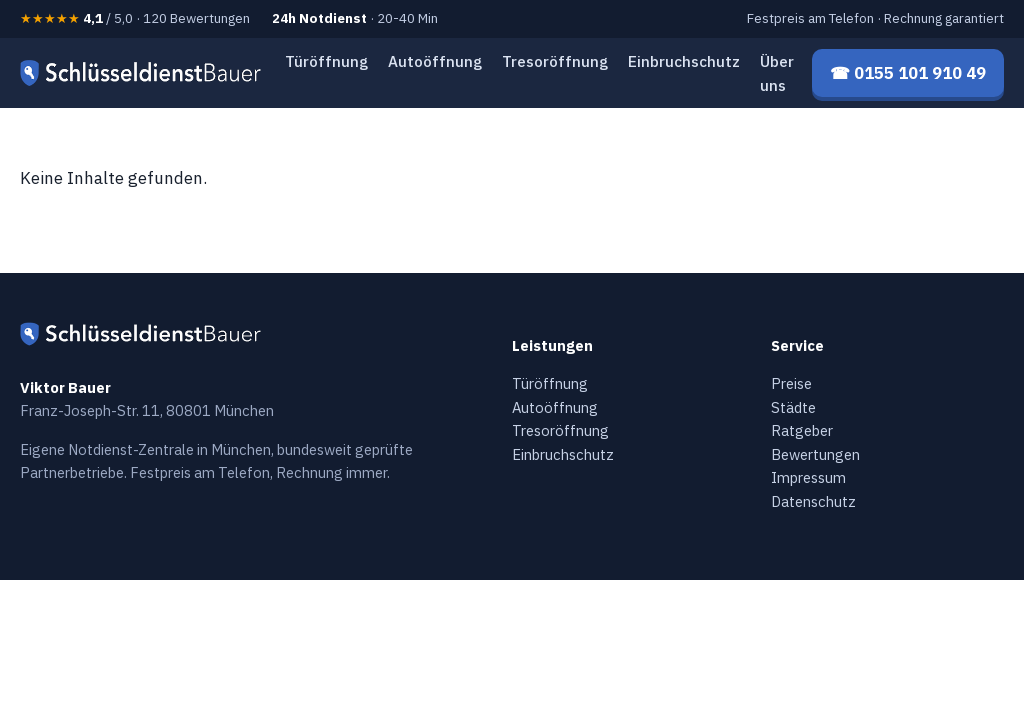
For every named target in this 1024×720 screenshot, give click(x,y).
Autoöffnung (435, 61)
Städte (793, 407)
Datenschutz (813, 501)
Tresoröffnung (555, 61)
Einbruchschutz (684, 61)
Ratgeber (802, 430)
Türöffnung (326, 61)
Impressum (808, 477)
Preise (791, 383)
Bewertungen (815, 454)
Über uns (777, 73)
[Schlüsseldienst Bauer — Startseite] (143, 73)
